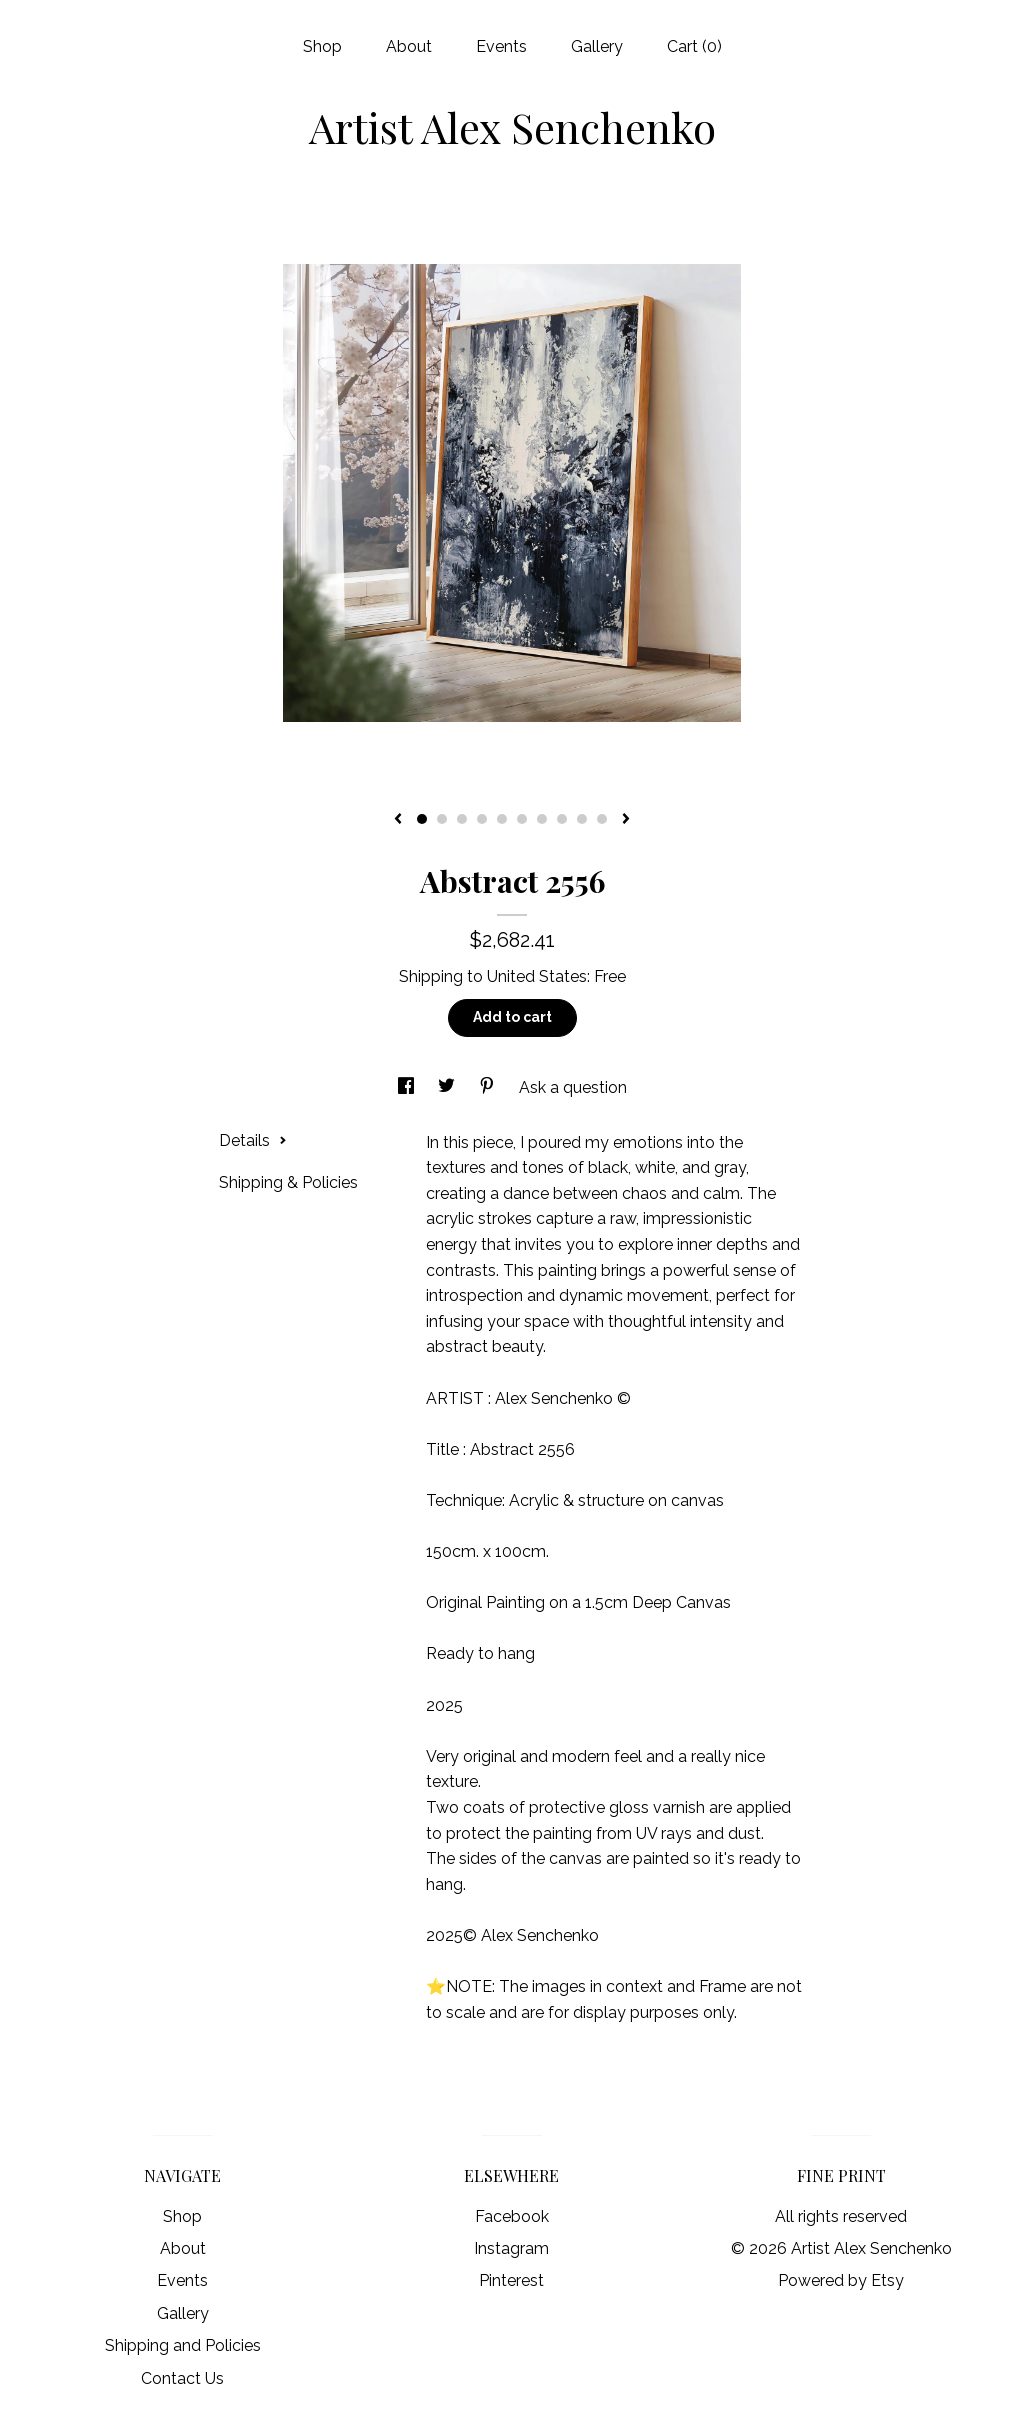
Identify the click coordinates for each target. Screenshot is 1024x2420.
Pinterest (511, 2280)
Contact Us (182, 2378)
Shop (322, 46)
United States (537, 976)
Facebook (512, 2216)
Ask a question (573, 1087)
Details (253, 1140)
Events (501, 46)
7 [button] (542, 819)
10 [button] (602, 819)
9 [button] (582, 819)
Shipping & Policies (288, 1182)
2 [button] (442, 819)
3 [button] (462, 819)
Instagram (511, 2248)
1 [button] (422, 819)
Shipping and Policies (183, 2345)
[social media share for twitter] (448, 1087)
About (409, 46)
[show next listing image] (626, 820)
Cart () (694, 46)
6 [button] (522, 819)
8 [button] (562, 819)
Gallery (597, 46)
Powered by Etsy (841, 2280)
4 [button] (482, 819)
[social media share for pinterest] (489, 1087)
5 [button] (502, 819)
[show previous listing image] (398, 820)
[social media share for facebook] (408, 1087)
